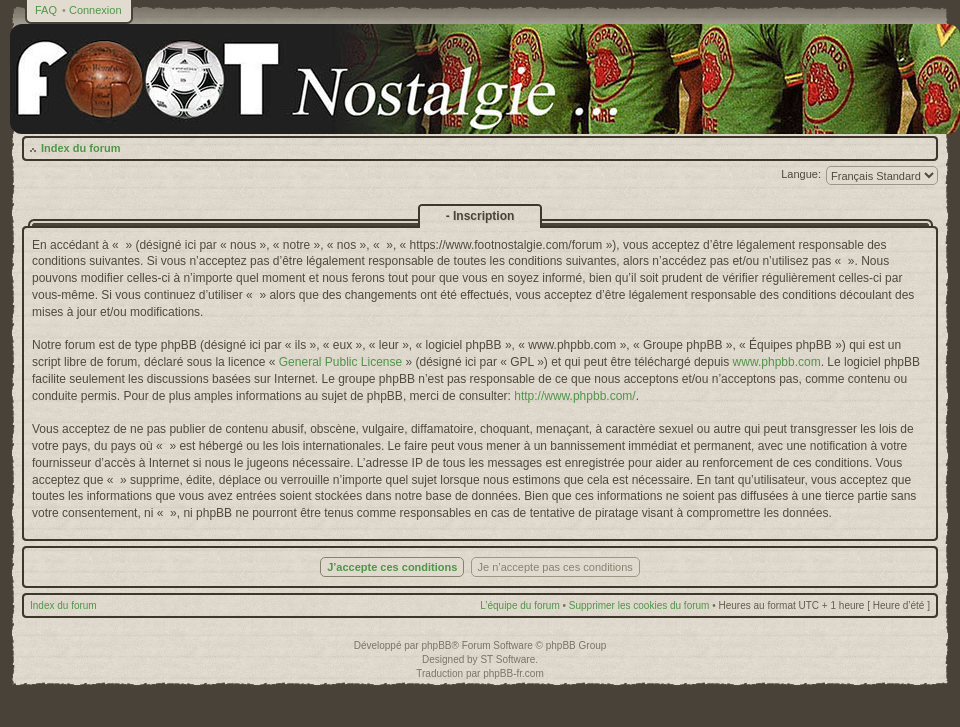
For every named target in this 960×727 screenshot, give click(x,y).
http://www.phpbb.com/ (574, 396)
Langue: (801, 174)
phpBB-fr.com (513, 673)
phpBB (436, 645)
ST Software (507, 659)
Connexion (95, 10)
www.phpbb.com (777, 362)
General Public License (340, 362)
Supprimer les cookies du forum (639, 605)
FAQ (46, 10)
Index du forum (80, 148)
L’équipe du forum (520, 605)
